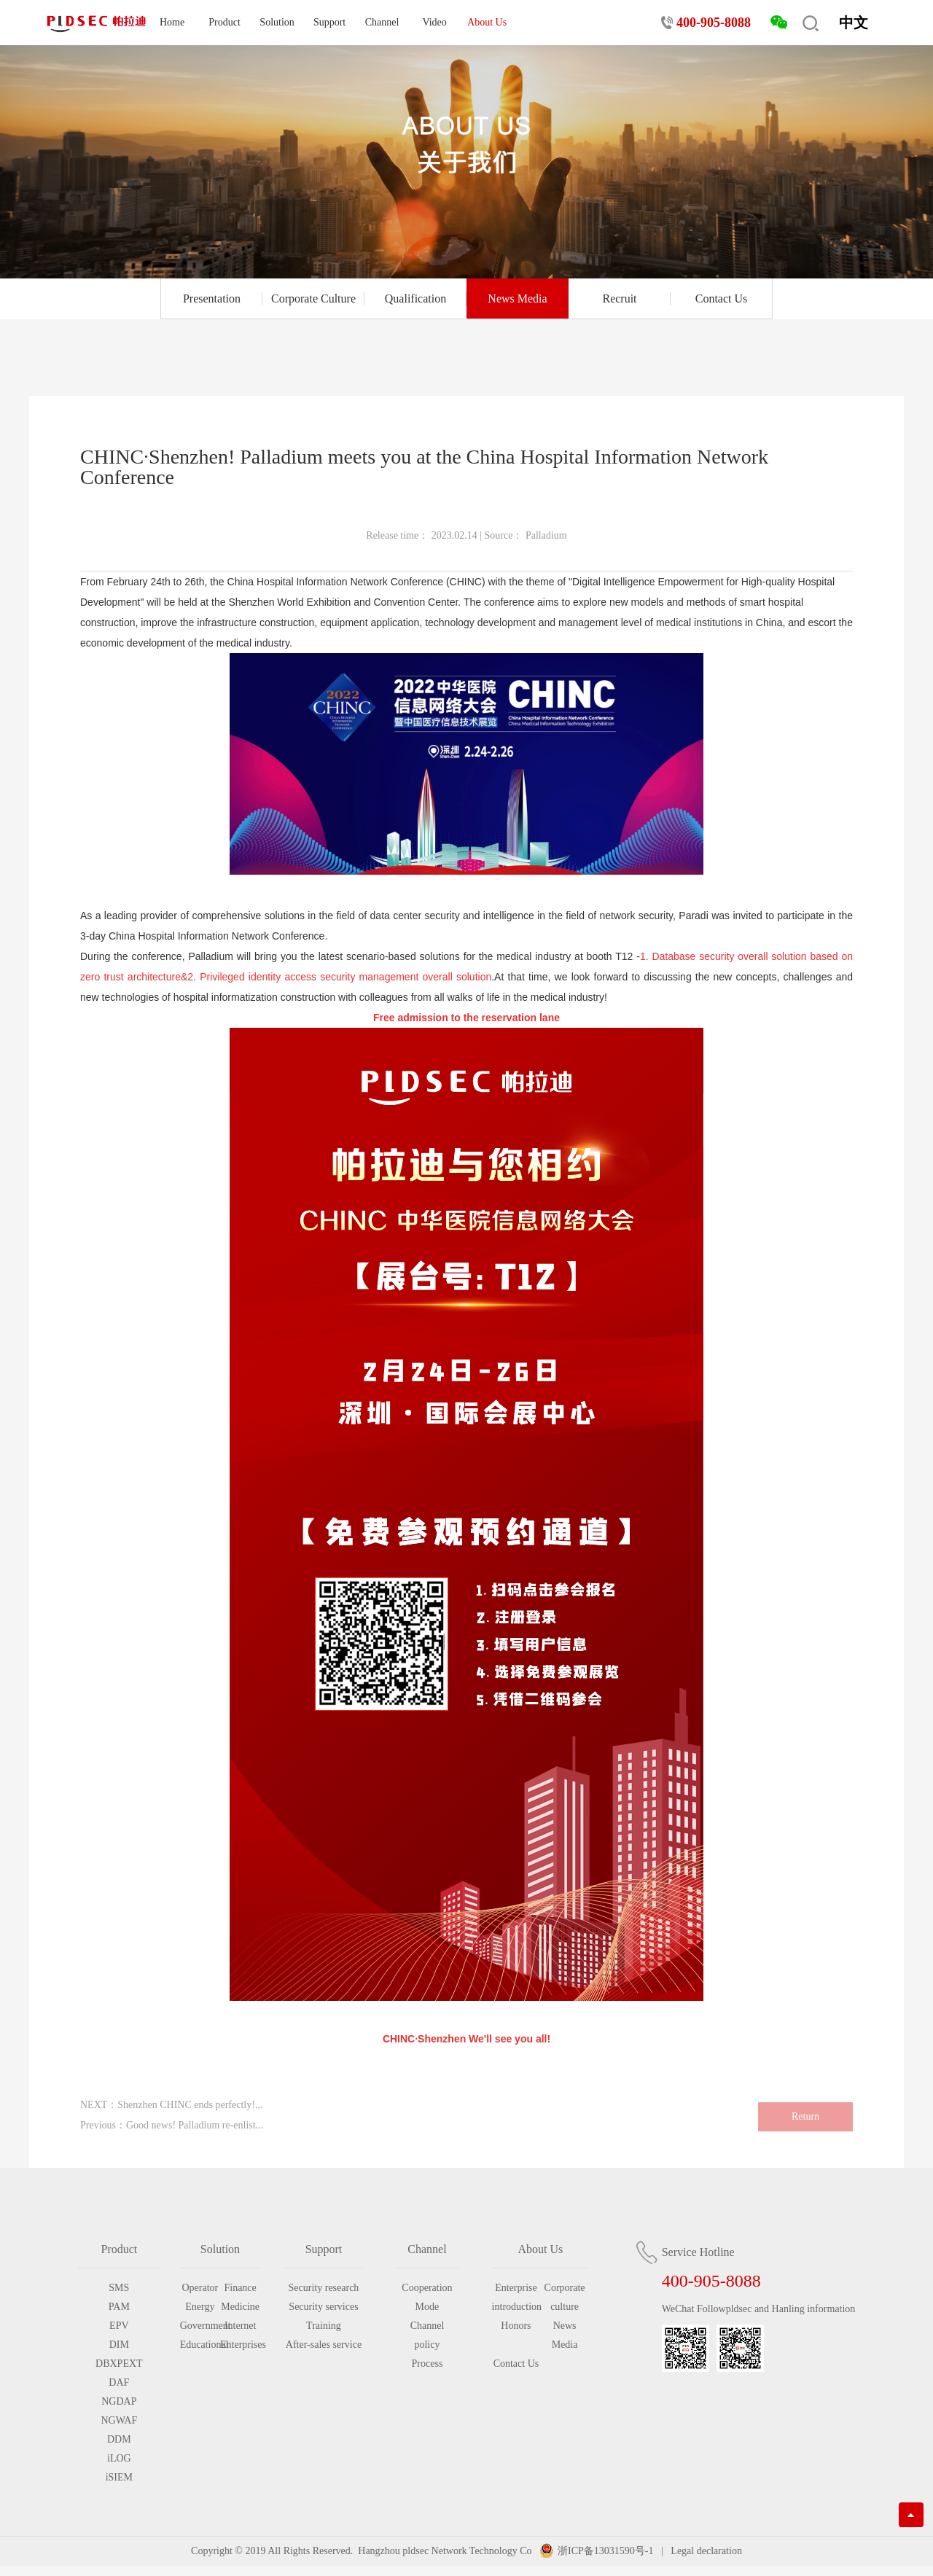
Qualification (415, 298)
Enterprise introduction (516, 2297)
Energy (199, 2306)
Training (323, 2325)
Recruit (619, 298)
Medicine (240, 2306)
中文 (853, 23)
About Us (487, 22)
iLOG (119, 2458)
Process (427, 2363)
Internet (241, 2325)
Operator (199, 2287)
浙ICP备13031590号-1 (605, 2550)
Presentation (212, 298)
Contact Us (721, 298)
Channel (382, 22)
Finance (240, 2287)
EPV (118, 2325)
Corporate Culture (313, 298)
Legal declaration (705, 2550)
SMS (119, 2287)
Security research (324, 2287)
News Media (517, 298)
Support (329, 22)
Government (200, 2325)
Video (434, 22)
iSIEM (119, 2477)
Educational (200, 2344)
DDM (119, 2439)
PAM (119, 2306)
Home (172, 22)
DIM (119, 2344)
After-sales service (324, 2344)
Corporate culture (564, 2297)
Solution (276, 22)
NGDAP (118, 2401)
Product (224, 22)
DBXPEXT (119, 2363)
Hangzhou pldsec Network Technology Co (445, 2550)
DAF (119, 2382)
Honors (516, 2325)
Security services (323, 2306)
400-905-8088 (713, 22)
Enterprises (240, 2344)
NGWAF (119, 2420)
